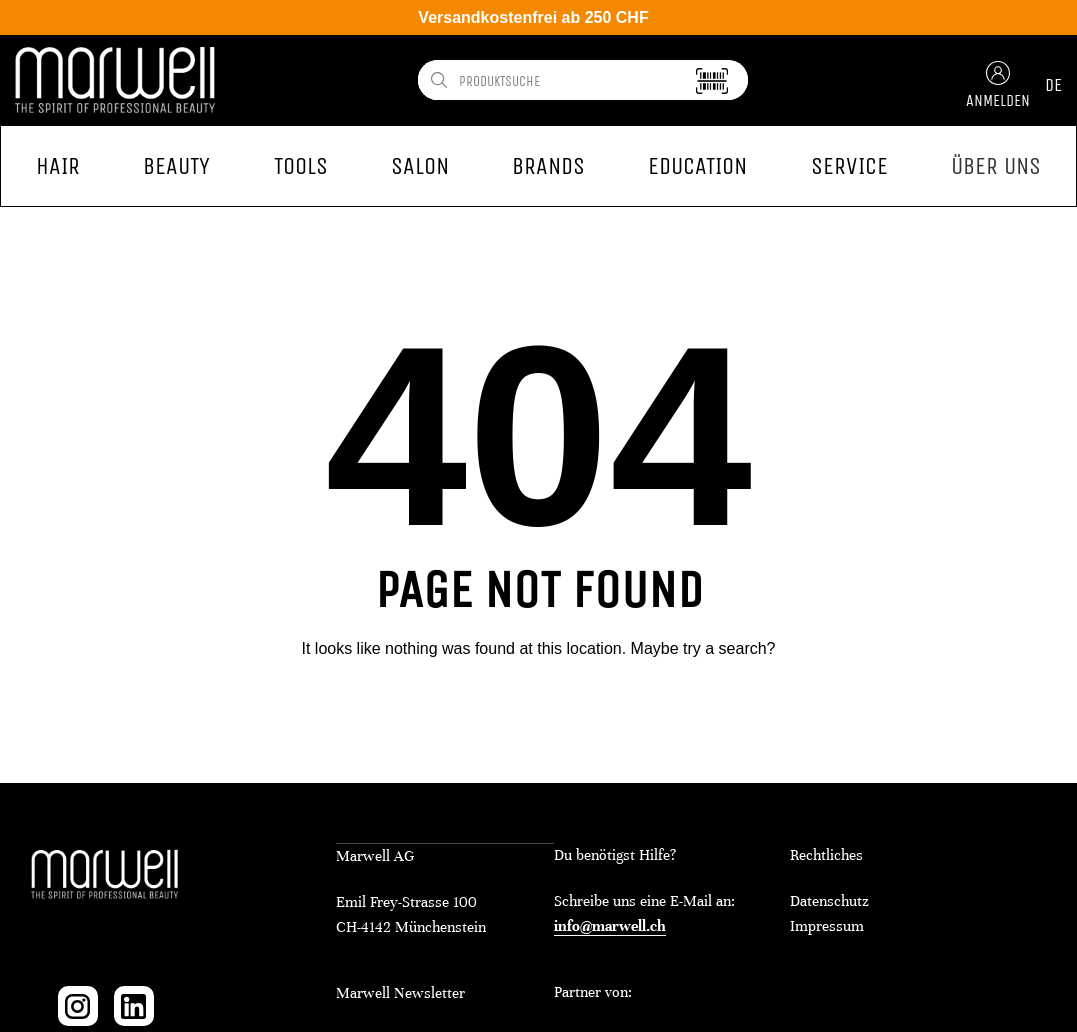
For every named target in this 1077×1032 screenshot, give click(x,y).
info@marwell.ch (610, 926)
